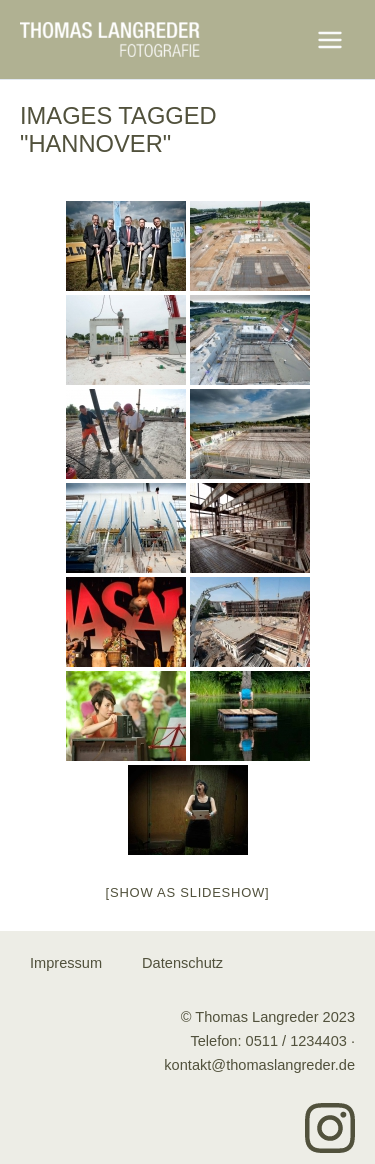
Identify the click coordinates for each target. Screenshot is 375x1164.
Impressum (66, 963)
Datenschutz (182, 963)
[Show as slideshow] (188, 892)
